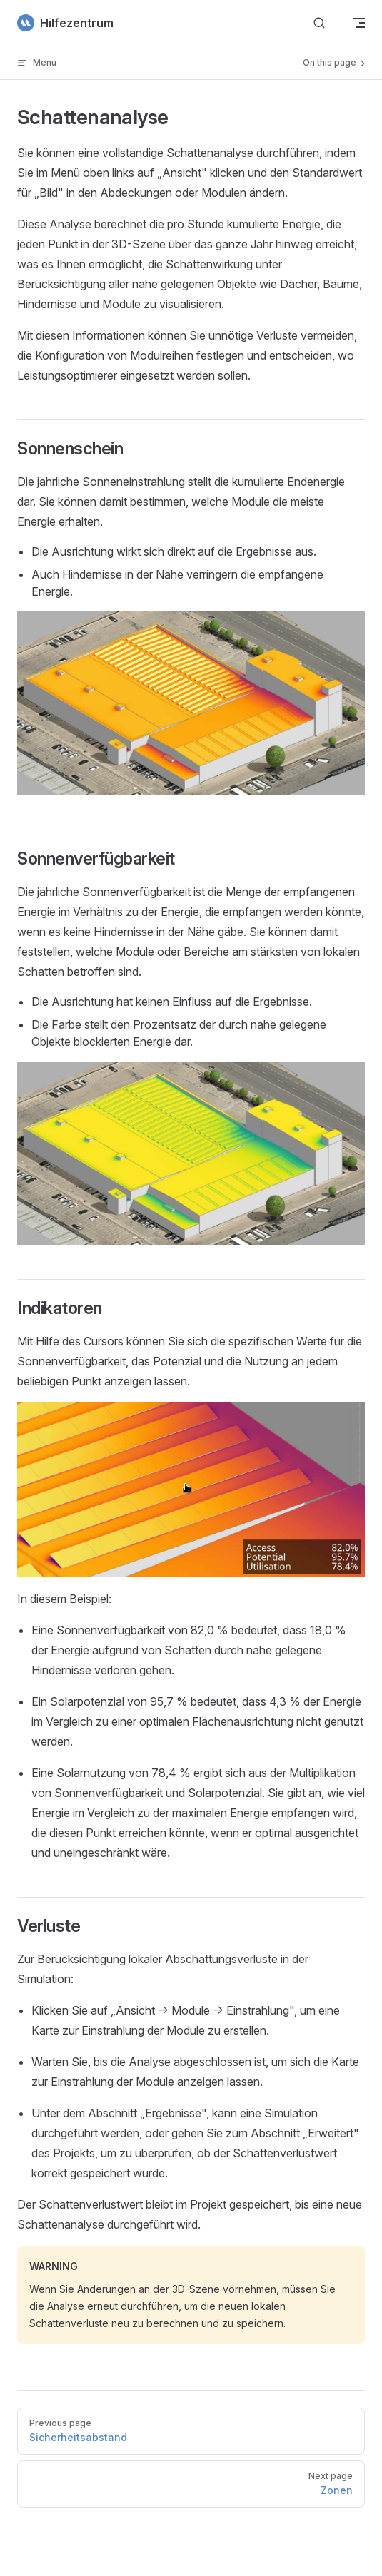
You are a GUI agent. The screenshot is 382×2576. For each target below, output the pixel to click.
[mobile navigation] (359, 23)
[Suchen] (319, 23)
